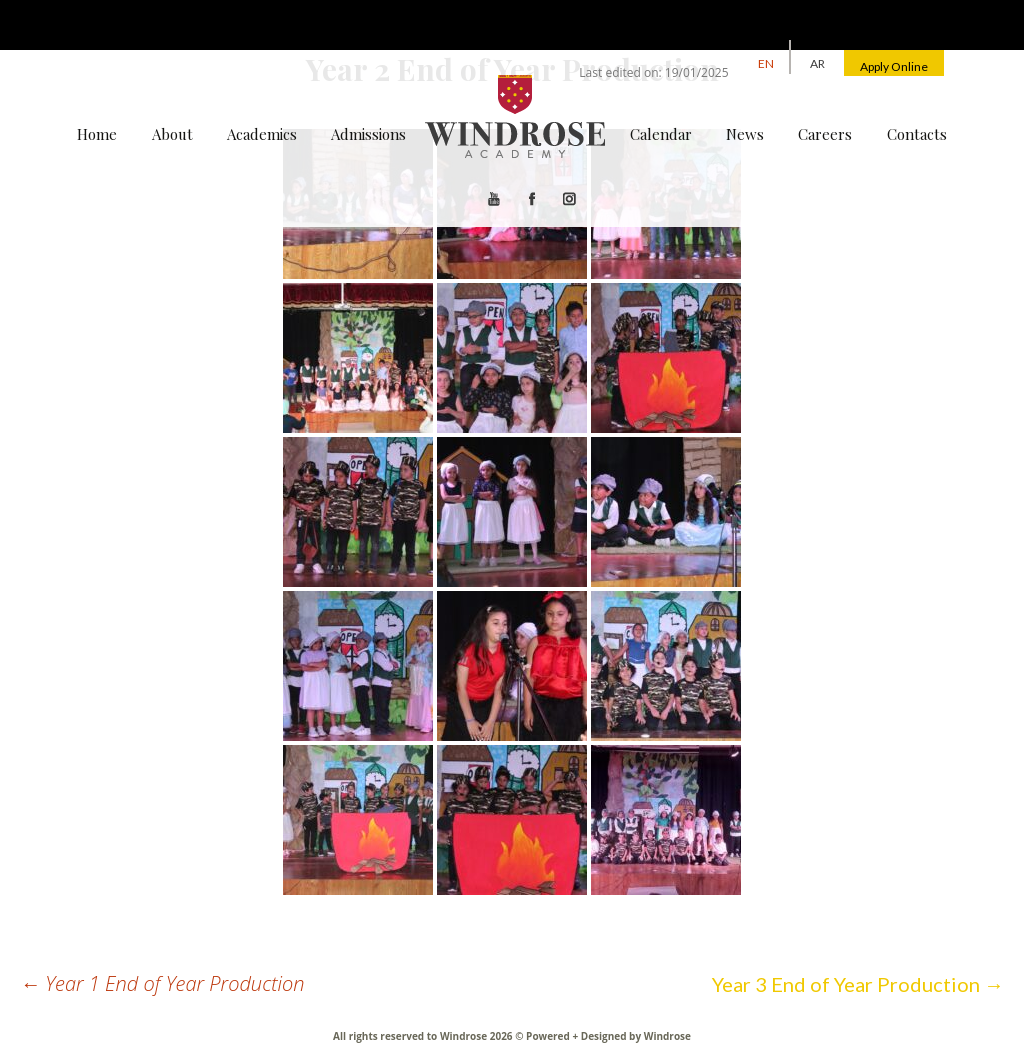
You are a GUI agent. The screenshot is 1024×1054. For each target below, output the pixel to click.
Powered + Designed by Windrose (607, 1036)
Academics (262, 134)
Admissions (368, 134)
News (745, 134)
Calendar (661, 134)
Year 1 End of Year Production (162, 983)
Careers (825, 134)
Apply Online (894, 66)
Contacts (917, 134)
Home (97, 134)
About (172, 134)
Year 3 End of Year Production (858, 984)
